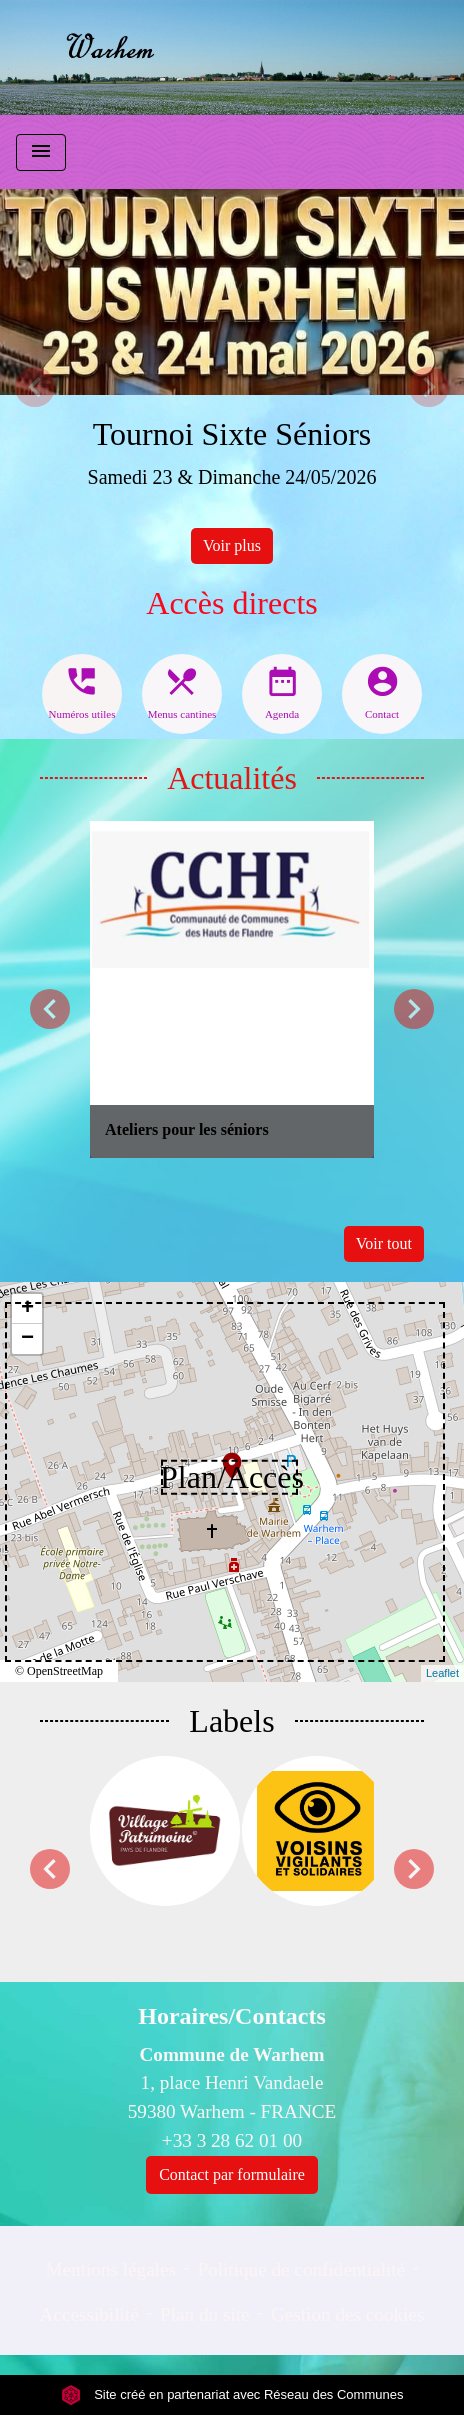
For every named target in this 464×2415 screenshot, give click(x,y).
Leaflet (442, 1673)
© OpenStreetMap (59, 1671)
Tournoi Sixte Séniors (232, 434)
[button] (35, 386)
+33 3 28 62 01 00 (232, 2140)
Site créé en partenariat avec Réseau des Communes (232, 2394)
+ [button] (27, 1309)
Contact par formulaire (232, 2174)
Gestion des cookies (347, 2314)
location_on (222, 1456)
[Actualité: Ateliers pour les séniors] (232, 989)
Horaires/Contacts (232, 2016)
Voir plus (232, 545)
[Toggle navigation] (41, 152)
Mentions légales (110, 2269)
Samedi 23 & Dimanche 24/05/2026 (232, 477)
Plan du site (205, 2314)
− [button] (27, 1339)
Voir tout (384, 1243)
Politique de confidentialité (301, 2269)
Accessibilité (89, 2314)
